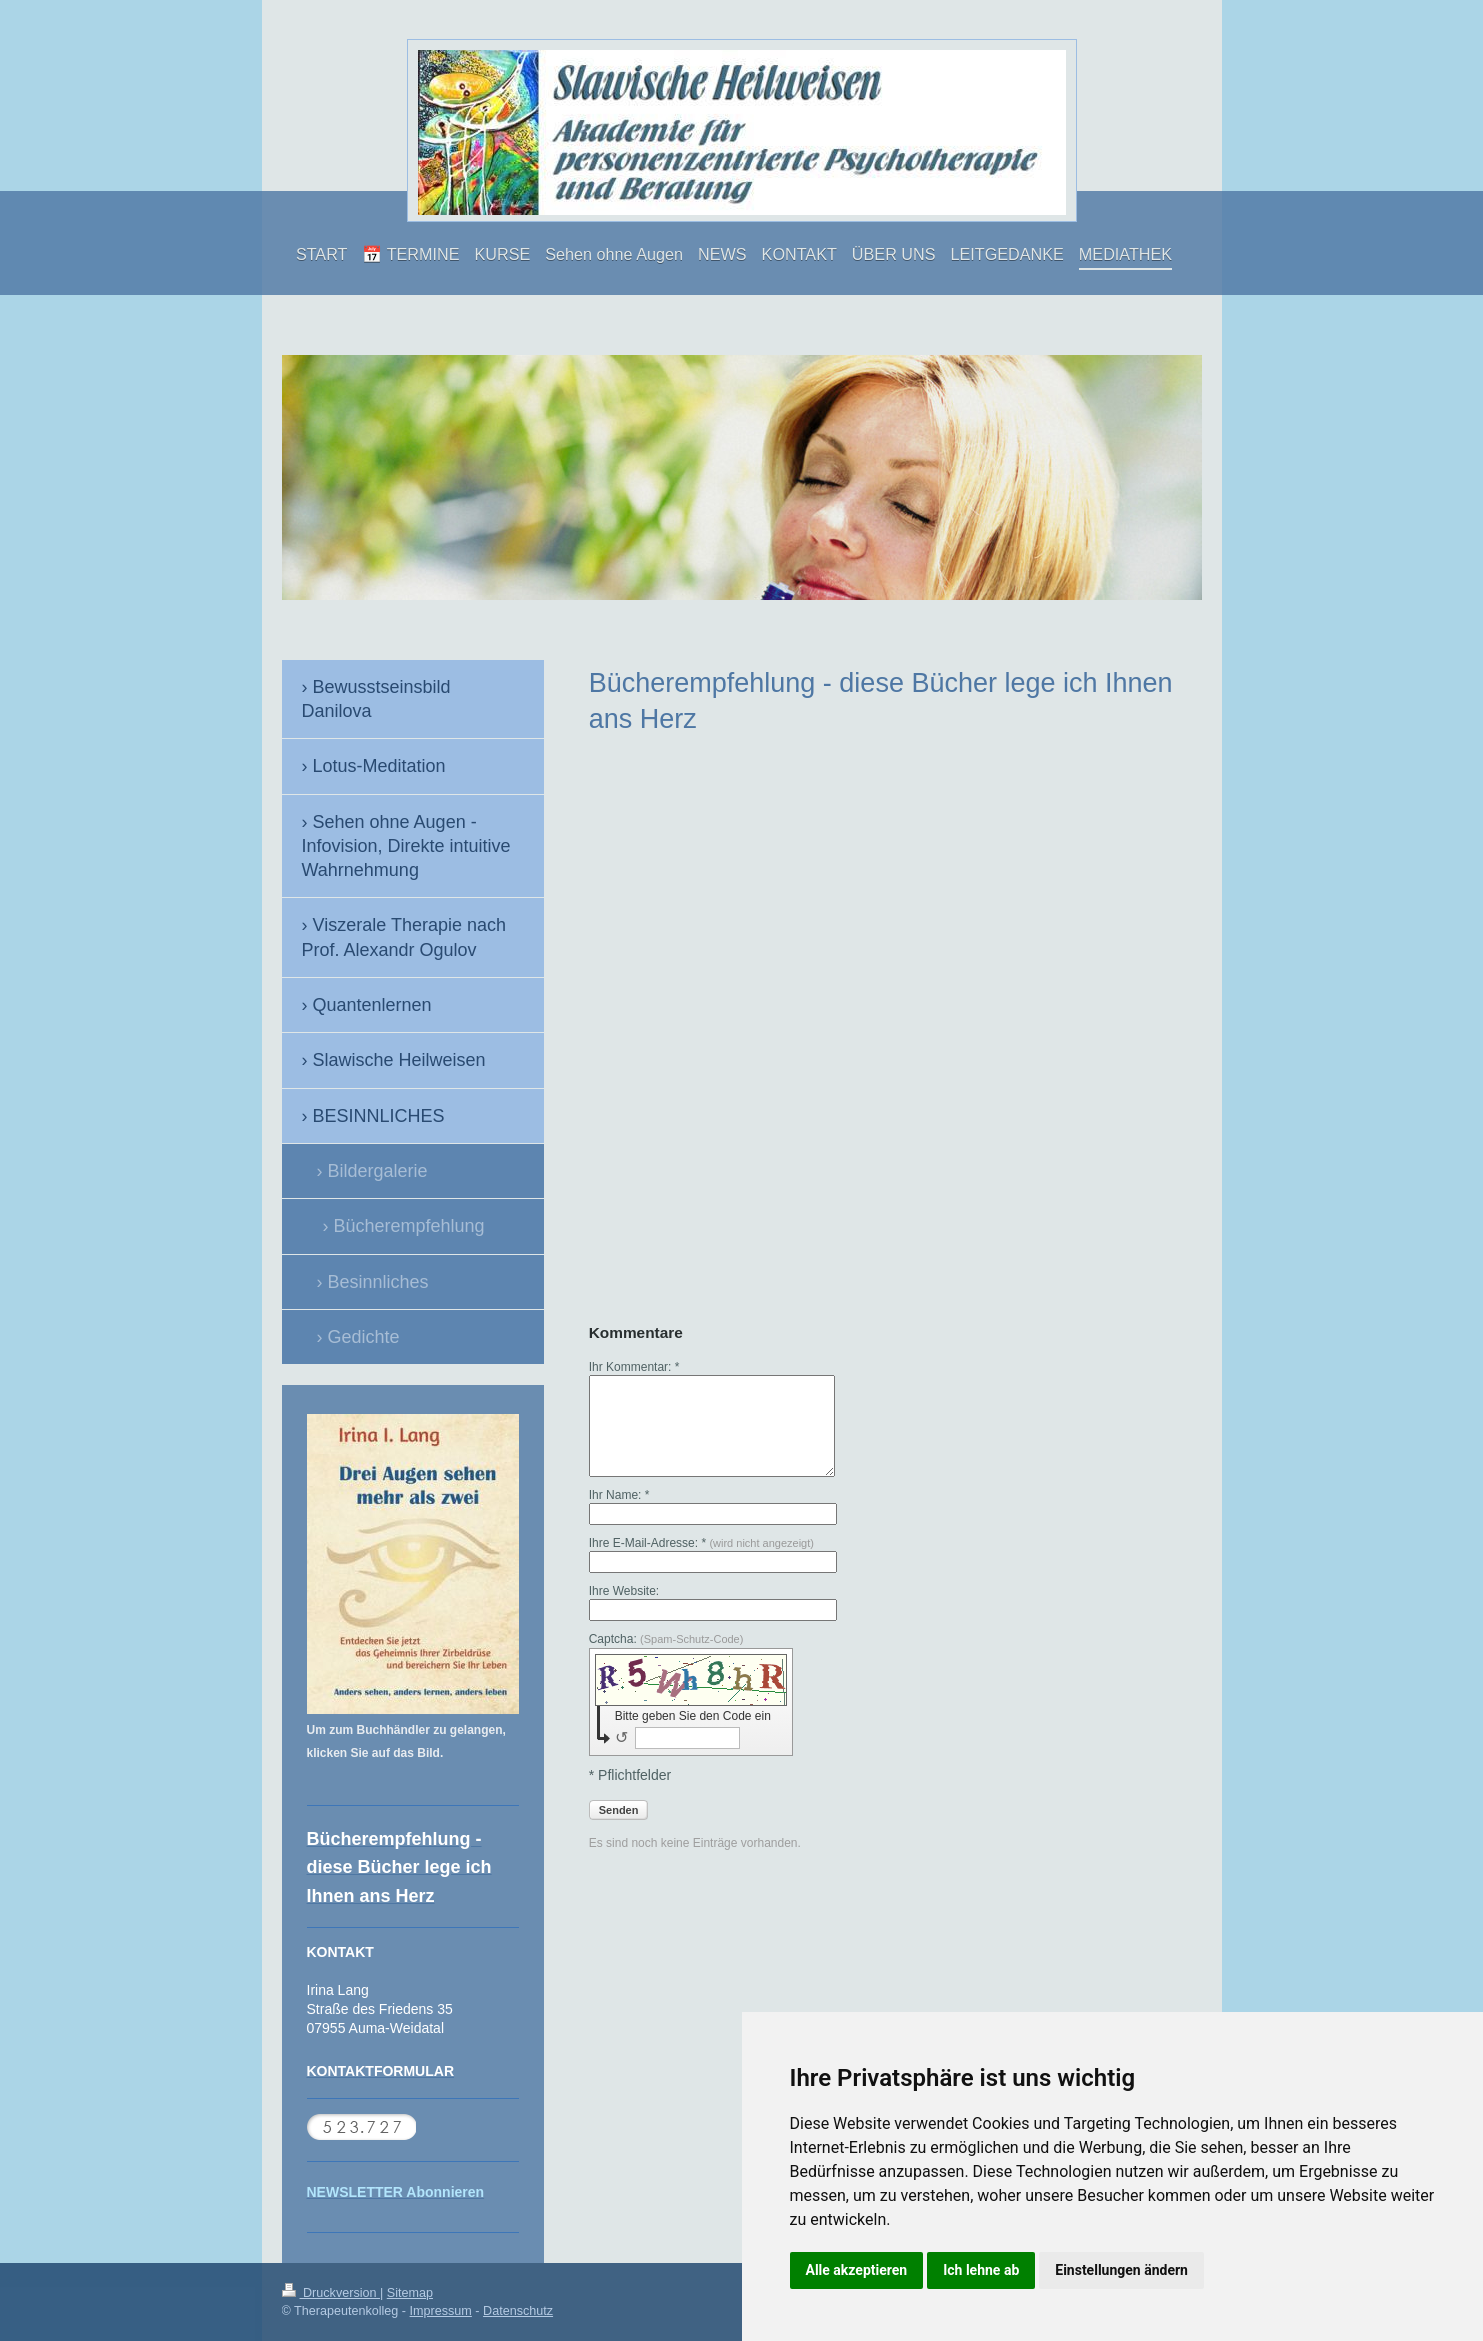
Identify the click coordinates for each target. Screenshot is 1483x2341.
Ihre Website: (624, 1591)
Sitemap (410, 2293)
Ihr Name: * (619, 1495)
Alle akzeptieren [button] (857, 2270)
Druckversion (331, 2293)
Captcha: (666, 1639)
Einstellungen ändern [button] (1121, 2270)
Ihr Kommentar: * (634, 1367)
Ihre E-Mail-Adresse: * (701, 1543)
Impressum (441, 2311)
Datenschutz (518, 2311)
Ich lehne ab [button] (981, 2270)
